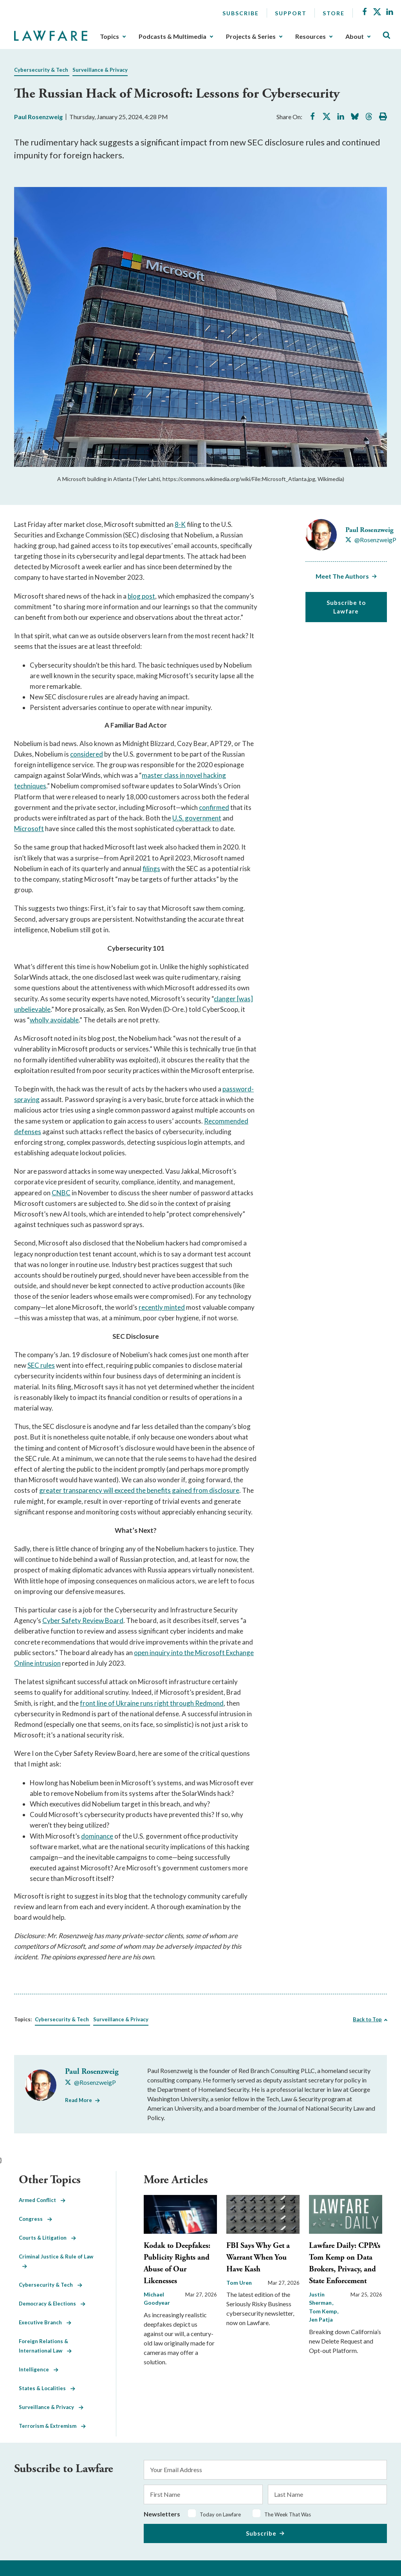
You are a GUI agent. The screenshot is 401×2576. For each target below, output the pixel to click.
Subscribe (240, 13)
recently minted (162, 1307)
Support (291, 13)
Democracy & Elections (52, 2303)
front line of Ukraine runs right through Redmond (152, 1703)
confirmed (214, 807)
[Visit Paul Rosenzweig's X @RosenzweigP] (370, 540)
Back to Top (367, 2019)
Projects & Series (251, 36)
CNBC (61, 1193)
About (354, 36)
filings (151, 868)
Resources (310, 36)
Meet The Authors (342, 576)
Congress (35, 2219)
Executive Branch (45, 2322)
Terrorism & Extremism (52, 2426)
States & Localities (47, 2388)
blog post (141, 596)
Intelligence (38, 2369)
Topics (109, 36)
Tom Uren (239, 2282)
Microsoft (29, 828)
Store (334, 13)
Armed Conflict (42, 2200)
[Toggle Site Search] (386, 35)
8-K (180, 524)
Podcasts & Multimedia (172, 36)
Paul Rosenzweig (38, 116)
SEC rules (41, 1365)
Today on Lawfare (220, 2514)
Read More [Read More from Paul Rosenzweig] (78, 2100)
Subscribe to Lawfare (346, 607)
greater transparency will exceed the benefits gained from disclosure (139, 1490)
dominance (97, 1836)
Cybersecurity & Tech (41, 70)
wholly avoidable (54, 1020)
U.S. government (196, 818)
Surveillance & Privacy (100, 70)
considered (86, 754)
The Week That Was (287, 2514)
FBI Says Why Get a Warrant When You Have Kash (258, 2257)
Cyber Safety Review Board (82, 1620)
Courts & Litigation (47, 2238)
